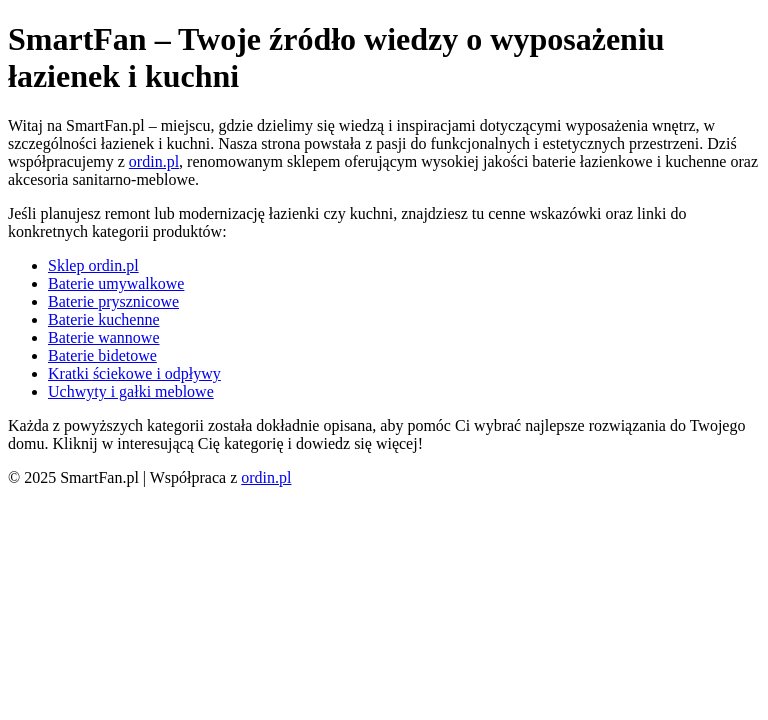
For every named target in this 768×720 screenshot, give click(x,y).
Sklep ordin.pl (93, 265)
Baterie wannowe (104, 337)
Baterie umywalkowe (116, 283)
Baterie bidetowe (102, 355)
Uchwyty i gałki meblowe (131, 391)
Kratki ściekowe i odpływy (134, 373)
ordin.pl (154, 161)
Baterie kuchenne (104, 319)
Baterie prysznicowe (113, 301)
